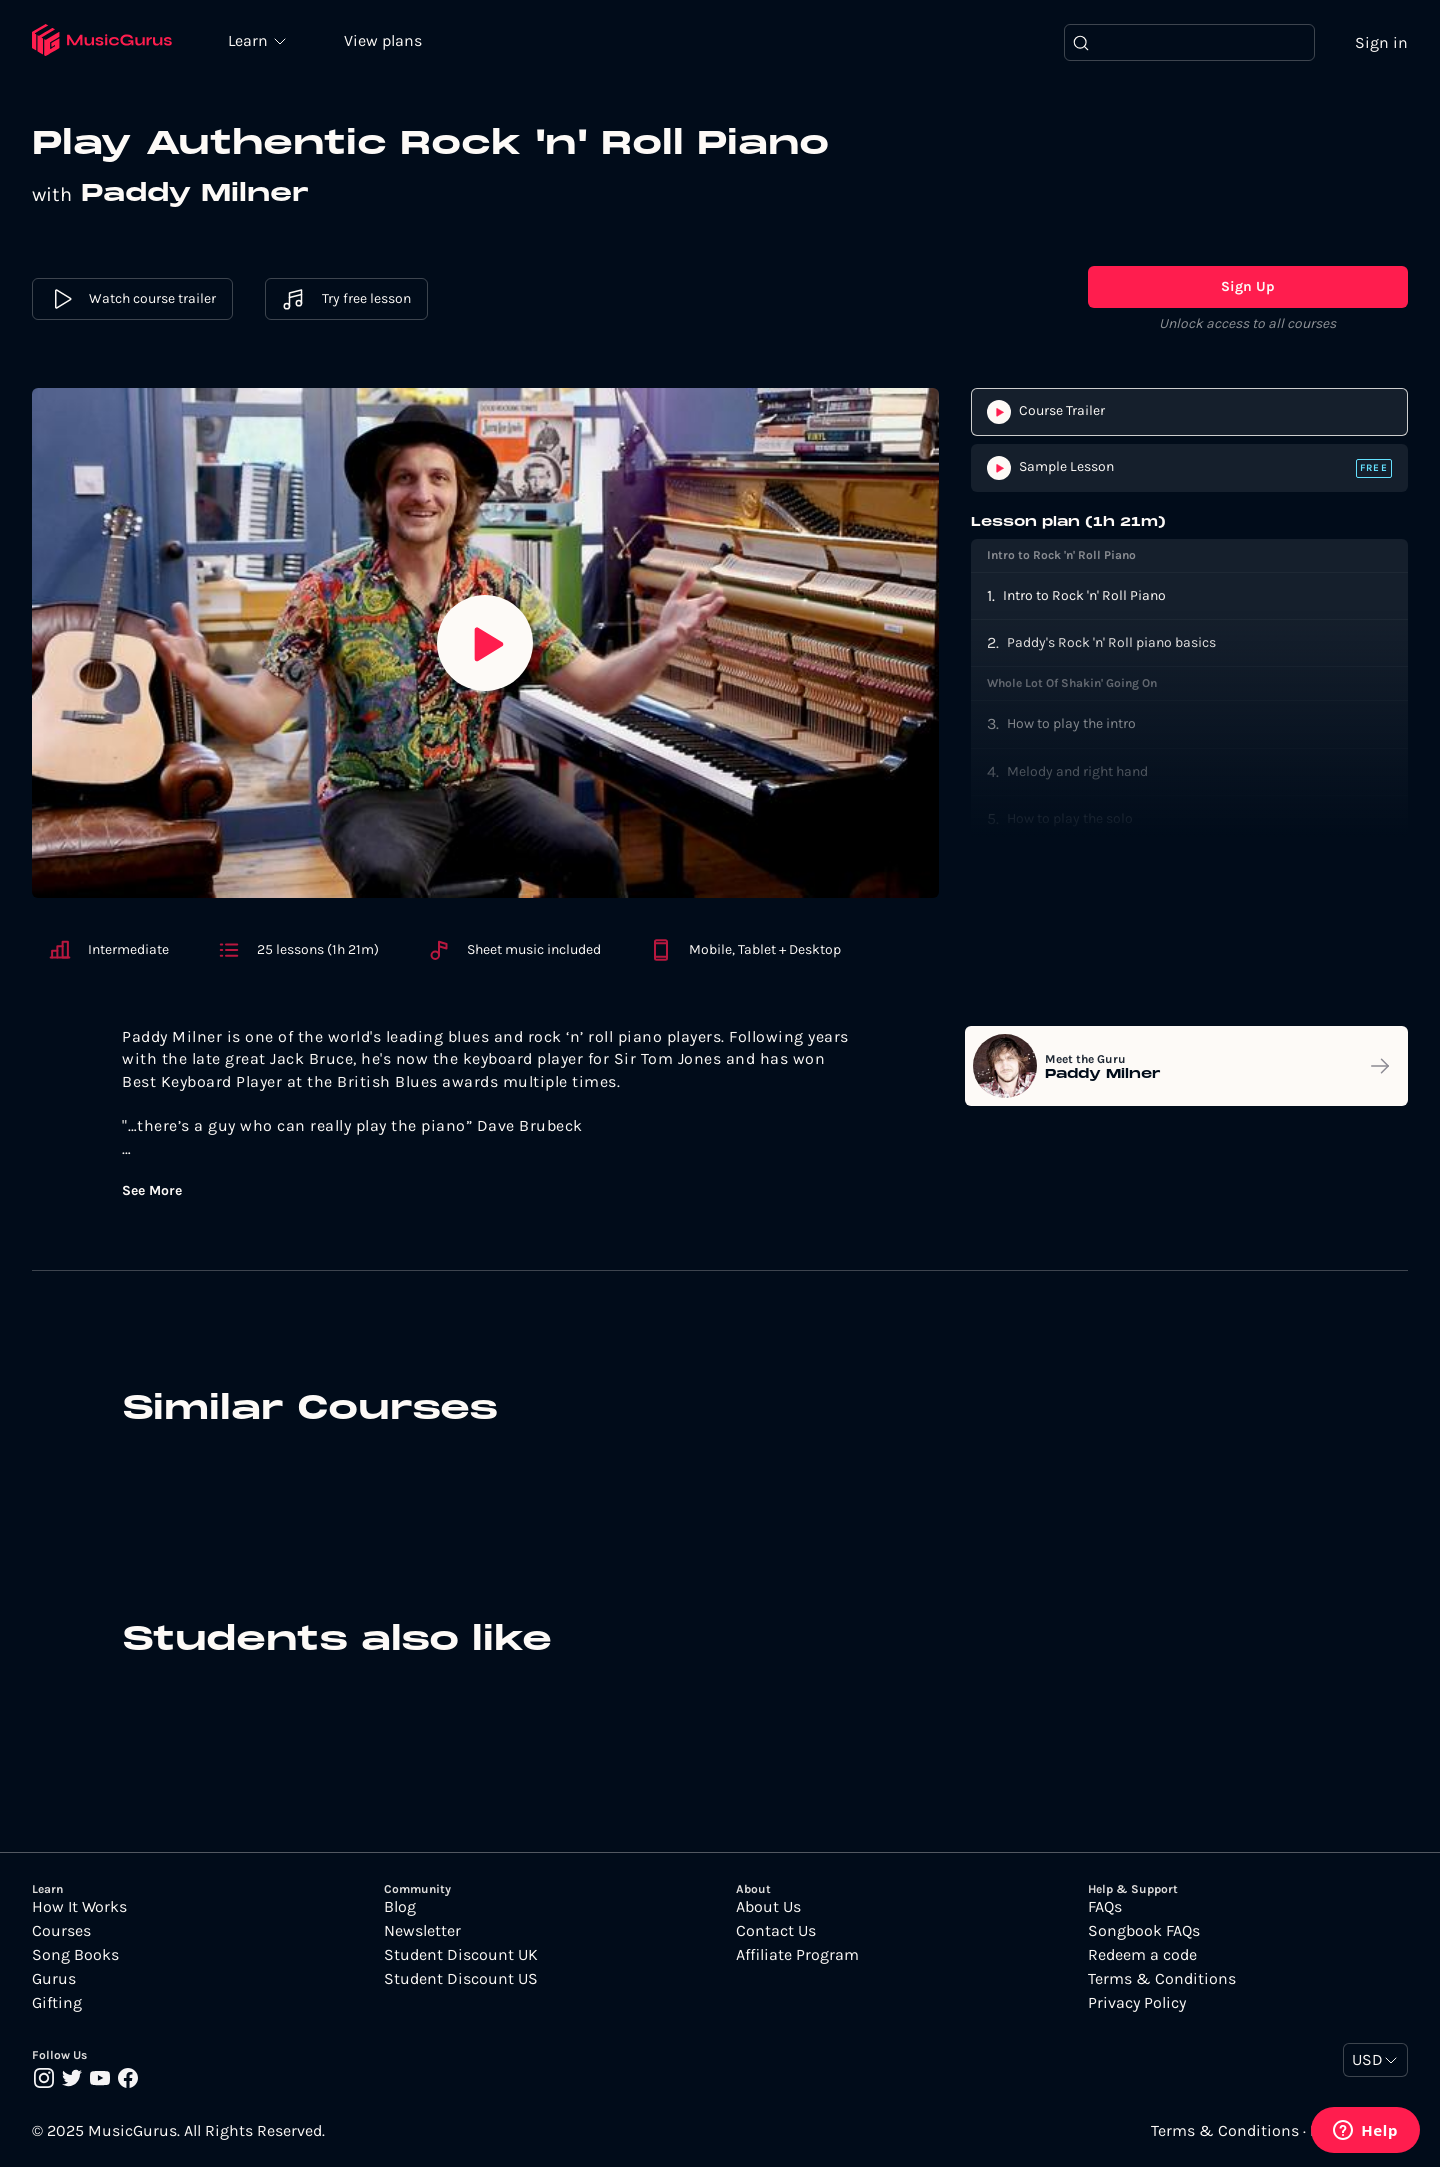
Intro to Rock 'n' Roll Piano (1084, 595)
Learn (252, 40)
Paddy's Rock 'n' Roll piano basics (1111, 642)
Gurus (54, 1980)
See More (152, 1192)
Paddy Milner (198, 195)
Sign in (1381, 42)
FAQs (1105, 1908)
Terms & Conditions (1162, 1980)
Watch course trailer (132, 300)
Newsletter (422, 1932)
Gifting (57, 2004)
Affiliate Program (797, 1956)
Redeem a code (1142, 1956)
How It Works (79, 1908)
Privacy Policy (1137, 2004)
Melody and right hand (1077, 771)
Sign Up (1248, 287)
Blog (400, 1908)
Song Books (75, 1956)
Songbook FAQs (1144, 1932)
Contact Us (776, 1932)
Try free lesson (346, 300)
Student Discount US (461, 1980)
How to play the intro (1071, 724)
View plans (385, 41)
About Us (768, 1908)
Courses (61, 1932)
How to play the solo (1070, 818)
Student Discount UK (461, 1956)
